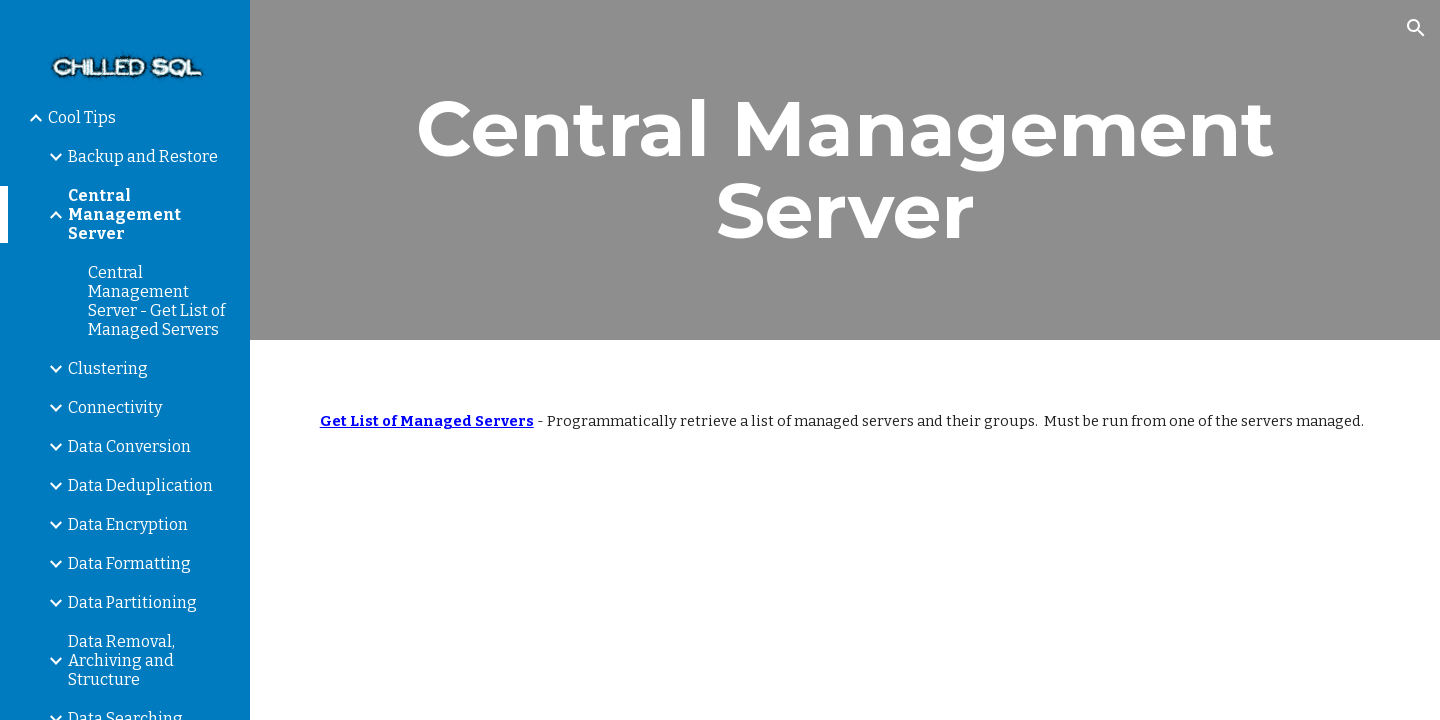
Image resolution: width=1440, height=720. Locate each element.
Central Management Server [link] (124, 214)
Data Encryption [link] (128, 524)
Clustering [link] (108, 368)
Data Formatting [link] (129, 563)
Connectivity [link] (115, 407)
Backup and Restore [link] (143, 156)
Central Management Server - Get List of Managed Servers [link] (156, 301)
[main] (845, 170)
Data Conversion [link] (129, 446)
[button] (1416, 28)
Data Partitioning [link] (132, 602)
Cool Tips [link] (82, 117)
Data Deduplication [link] (140, 485)
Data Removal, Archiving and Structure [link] (121, 660)
